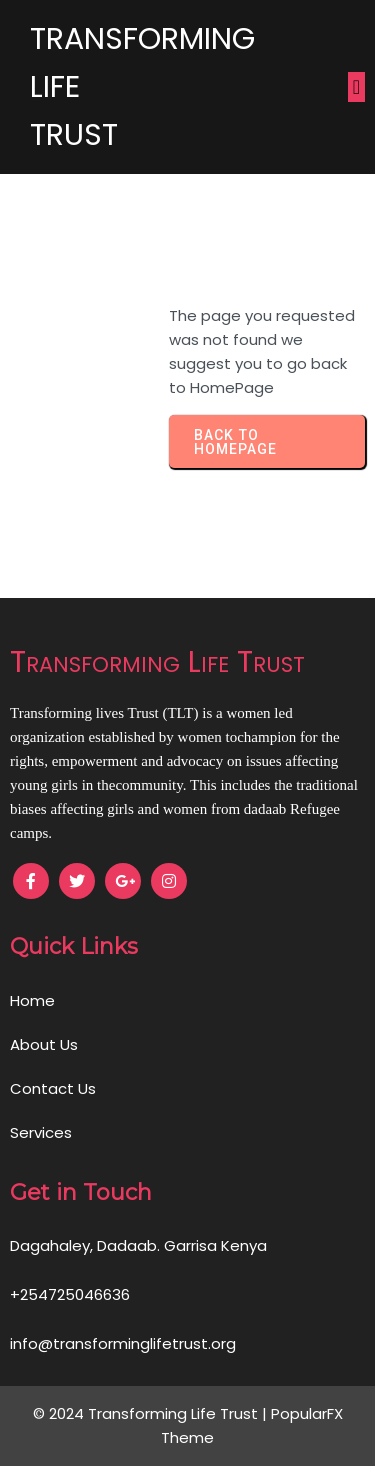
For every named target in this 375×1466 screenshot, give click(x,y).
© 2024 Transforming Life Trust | (152, 1413)
